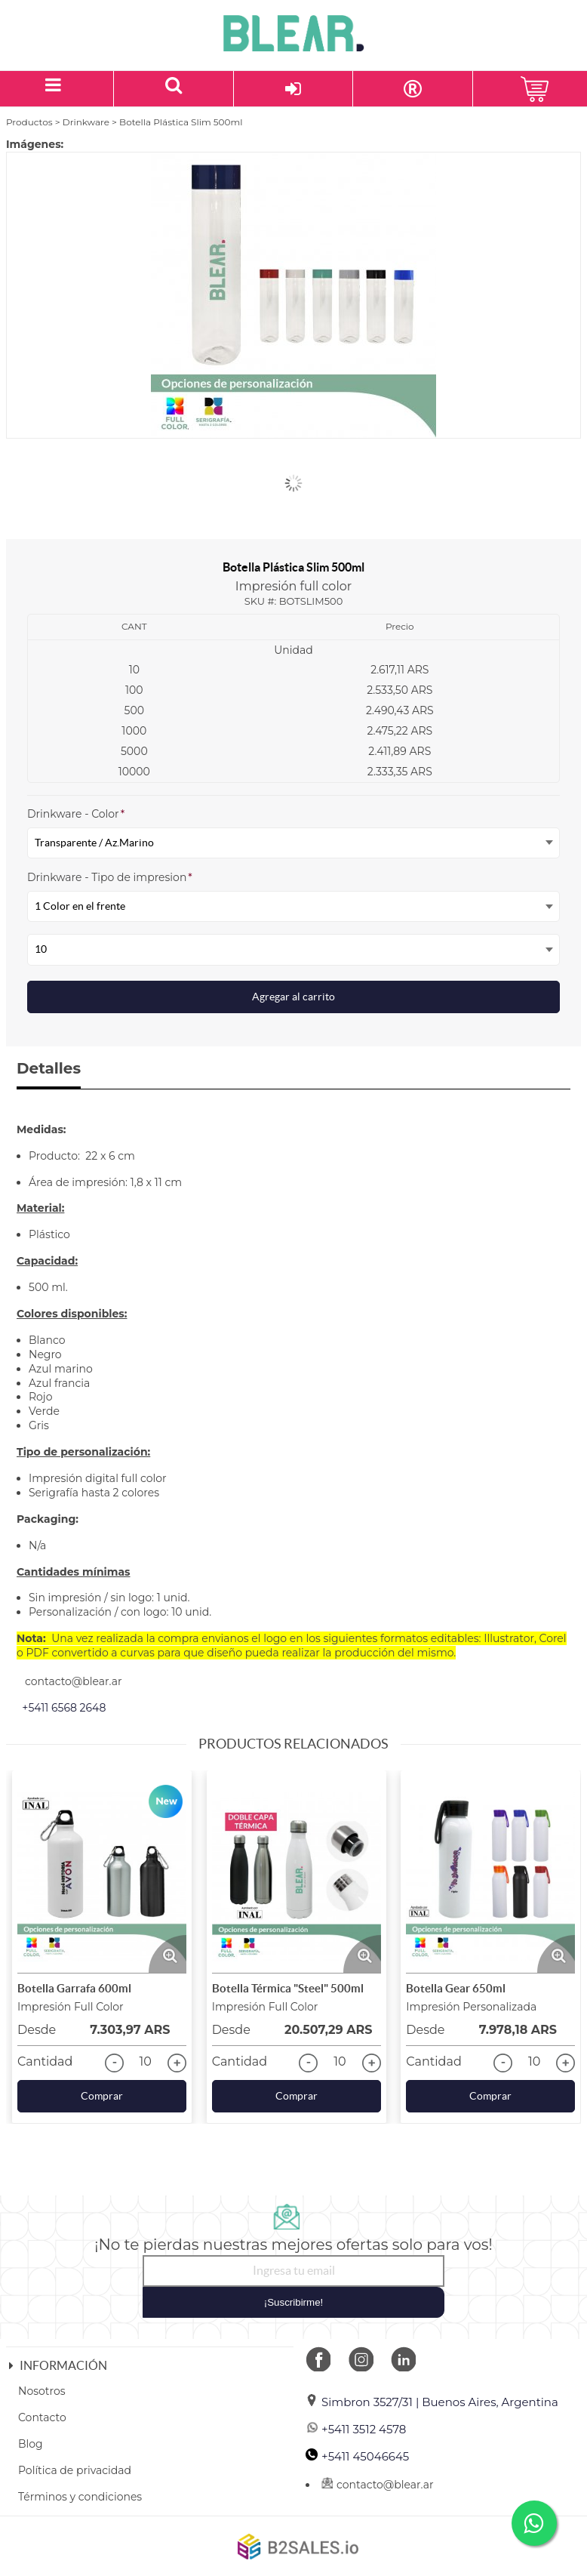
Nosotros (42, 2391)
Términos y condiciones (80, 2497)
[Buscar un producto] (174, 88)
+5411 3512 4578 (356, 2429)
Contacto (42, 2417)
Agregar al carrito (293, 997)
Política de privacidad (74, 2470)
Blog (30, 2444)
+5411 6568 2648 (64, 1708)
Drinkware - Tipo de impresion (109, 877)
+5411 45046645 (357, 2456)
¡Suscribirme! (294, 2302)
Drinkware (86, 122)
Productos (29, 122)
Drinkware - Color (75, 814)
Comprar (102, 2096)
